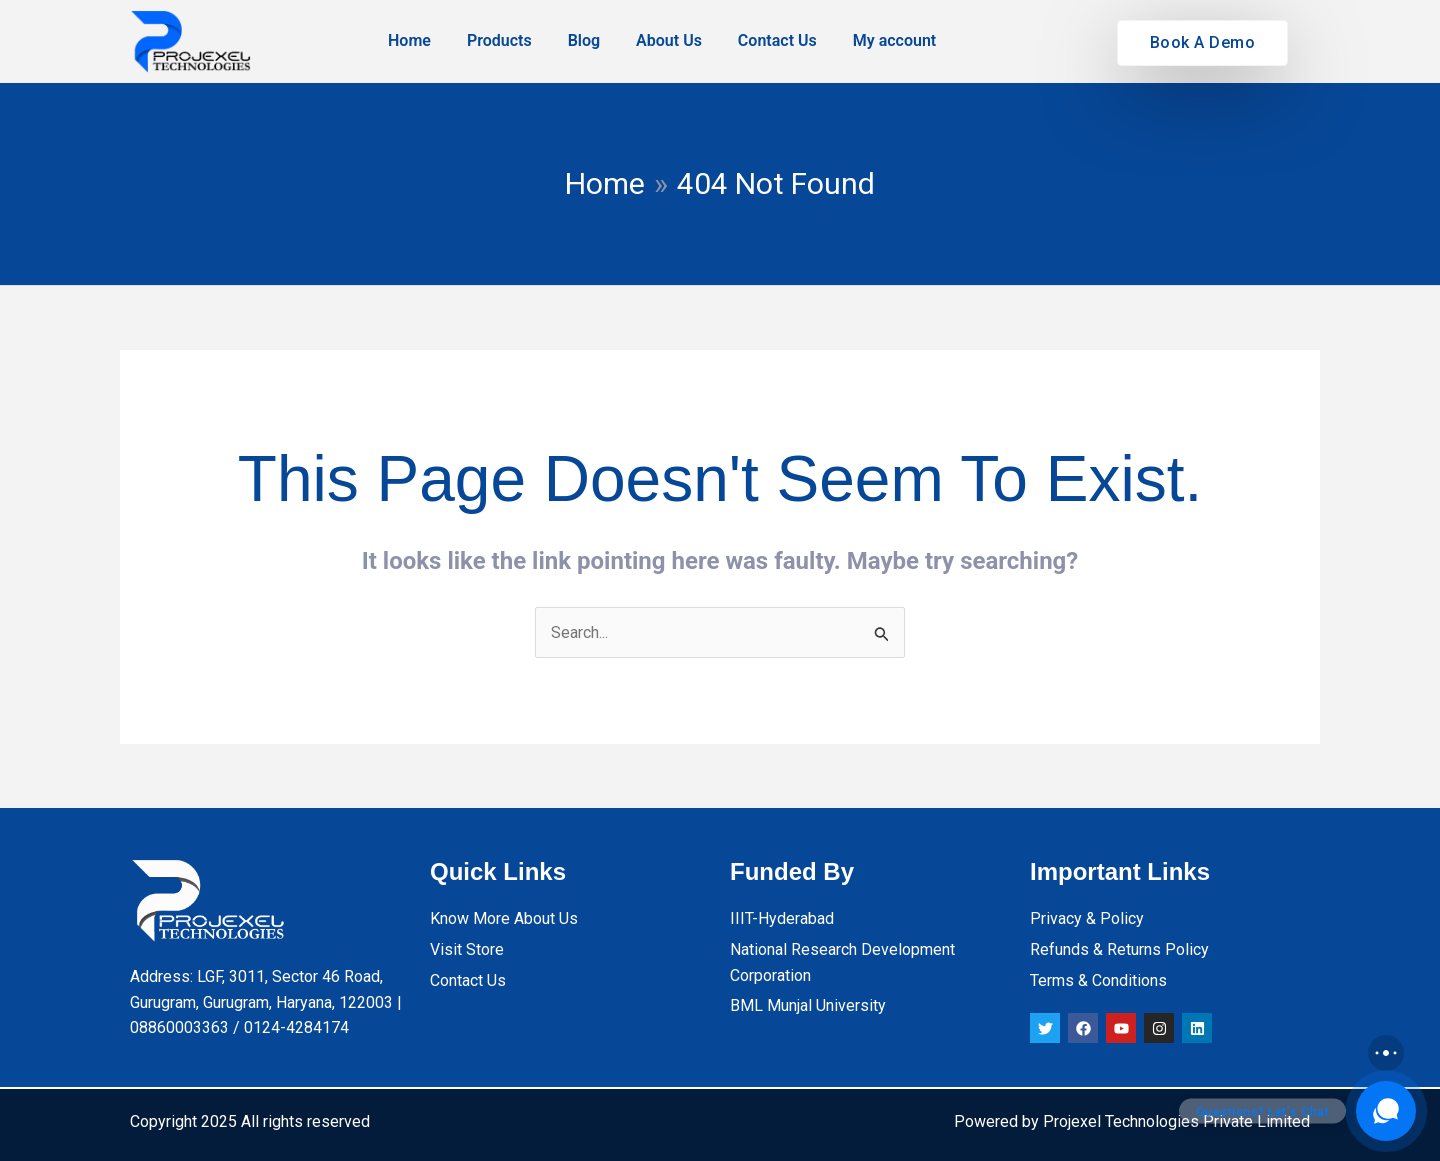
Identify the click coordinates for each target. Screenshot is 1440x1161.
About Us (669, 40)
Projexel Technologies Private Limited (1176, 1121)
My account (895, 40)
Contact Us (777, 40)
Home (409, 40)
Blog (584, 40)
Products (499, 40)
